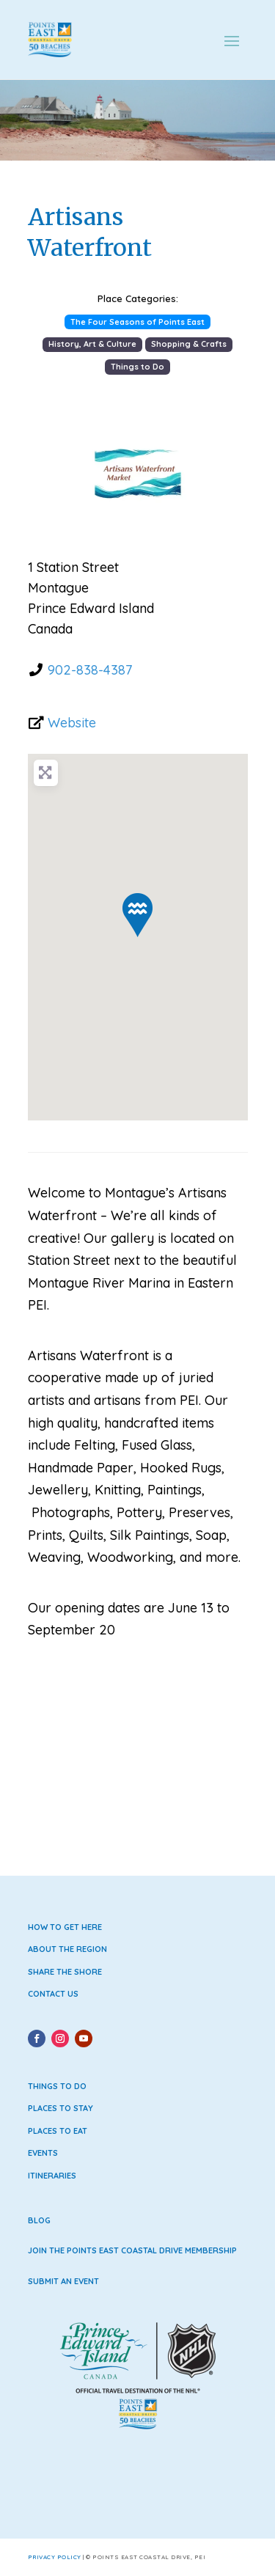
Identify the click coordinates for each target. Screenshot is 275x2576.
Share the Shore (65, 1972)
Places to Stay (60, 2108)
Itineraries (52, 2175)
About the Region (67, 1949)
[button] (44, 474)
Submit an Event (63, 2281)
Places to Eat (57, 2131)
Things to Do (137, 367)
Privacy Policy (54, 2557)
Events (43, 2153)
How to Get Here (65, 1927)
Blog (39, 2220)
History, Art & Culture (92, 344)
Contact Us (53, 1994)
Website (72, 722)
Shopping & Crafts (189, 344)
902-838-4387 (90, 669)
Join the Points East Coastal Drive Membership (132, 2250)
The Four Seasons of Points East (137, 322)
